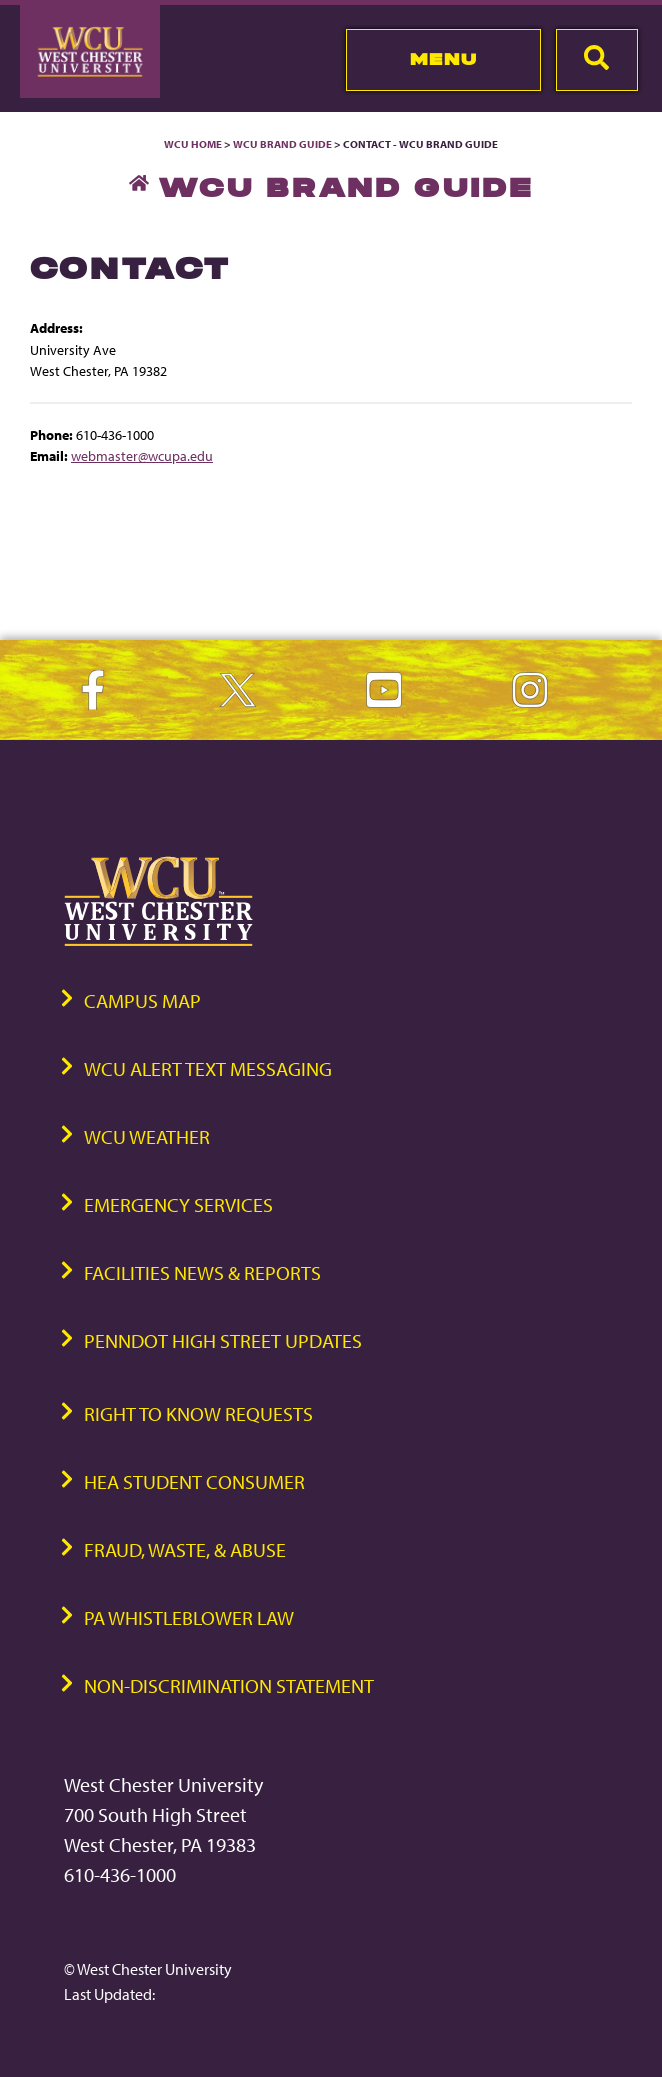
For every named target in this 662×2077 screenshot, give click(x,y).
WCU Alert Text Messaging (208, 1068)
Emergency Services (178, 1204)
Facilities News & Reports (202, 1272)
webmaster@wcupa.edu (142, 455)
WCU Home (193, 144)
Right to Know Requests (198, 1413)
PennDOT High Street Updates (223, 1340)
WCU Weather (147, 1136)
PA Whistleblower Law (189, 1617)
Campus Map (142, 1000)
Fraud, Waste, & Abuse (185, 1549)
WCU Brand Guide (282, 144)
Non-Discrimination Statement (229, 1685)
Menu (443, 59)
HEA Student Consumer (194, 1481)
